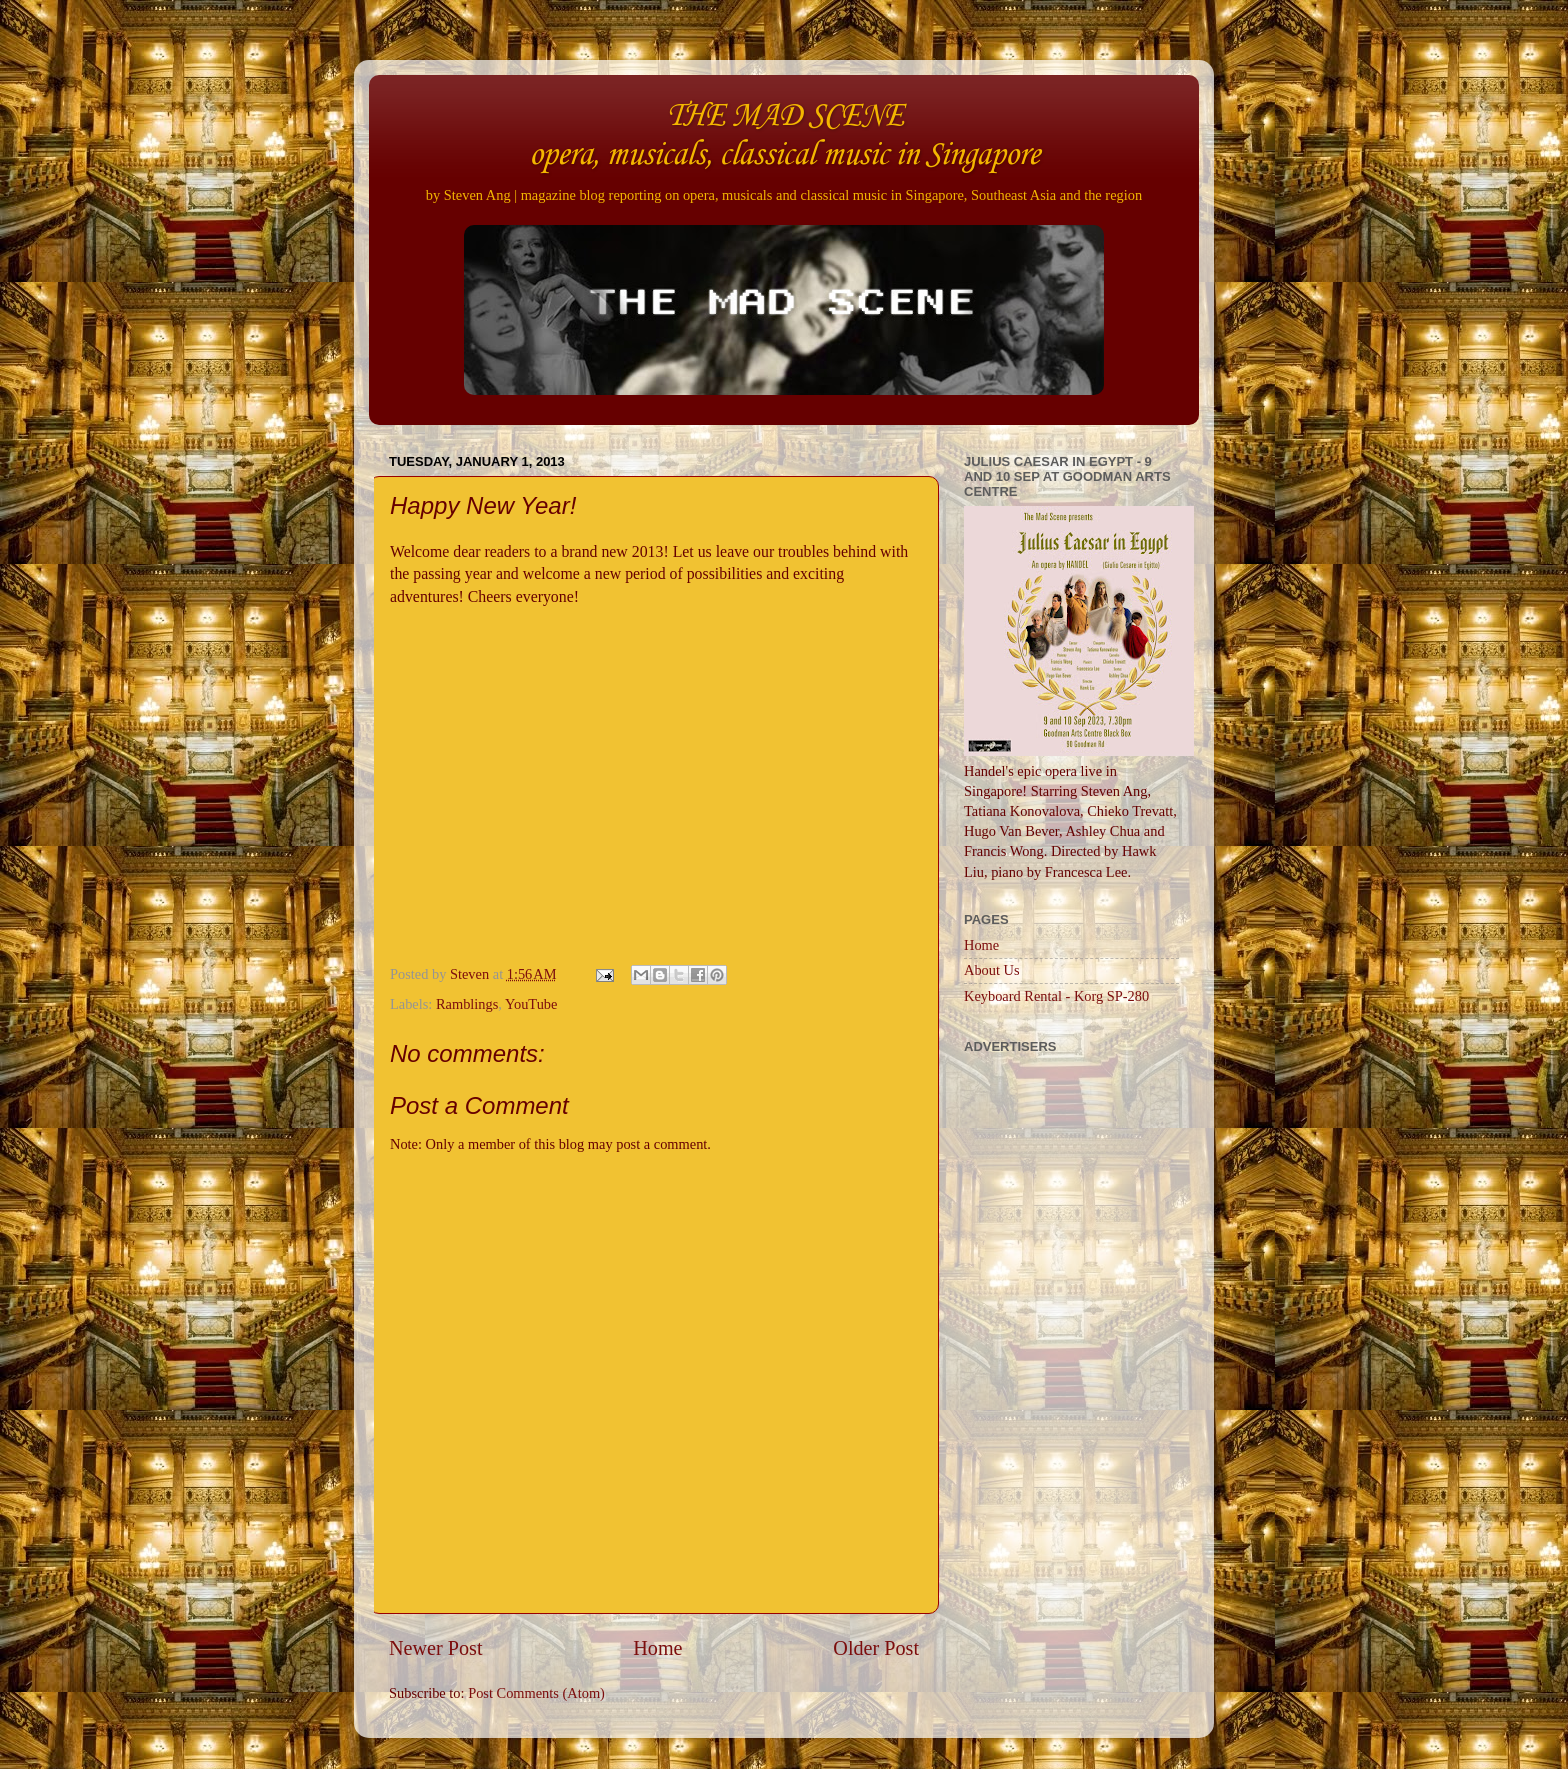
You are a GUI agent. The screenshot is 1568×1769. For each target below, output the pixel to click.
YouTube (531, 1004)
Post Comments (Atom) (536, 1693)
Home (657, 1648)
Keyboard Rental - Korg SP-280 (1056, 996)
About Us (992, 970)
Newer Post (436, 1648)
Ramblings (467, 1004)
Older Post (876, 1648)
